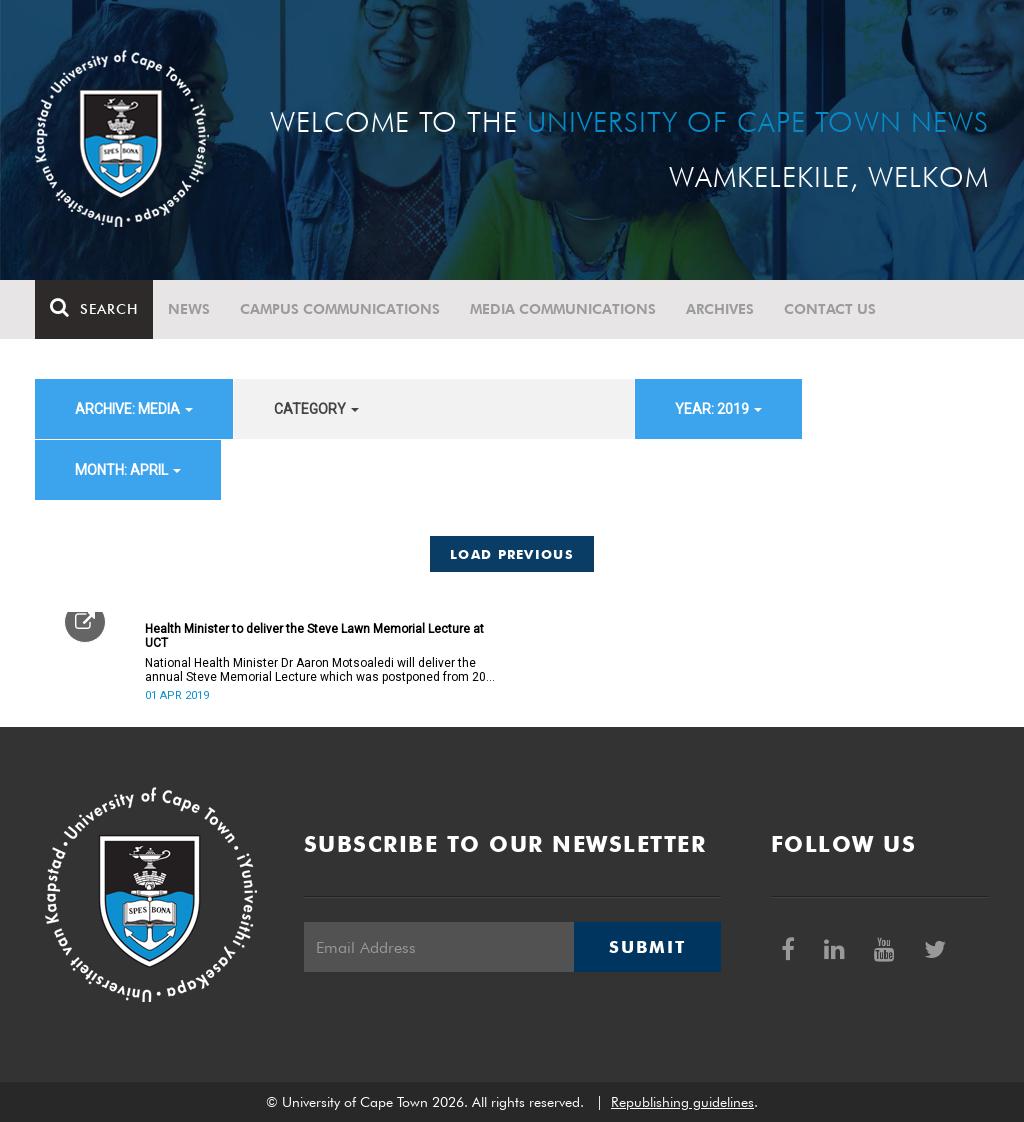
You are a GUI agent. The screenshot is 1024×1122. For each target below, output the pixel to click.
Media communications (563, 309)
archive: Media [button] (134, 409)
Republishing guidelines (682, 1102)
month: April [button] (128, 470)
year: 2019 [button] (718, 409)
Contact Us (830, 309)
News (189, 309)
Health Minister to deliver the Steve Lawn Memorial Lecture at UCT (314, 636)
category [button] (316, 409)
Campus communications (340, 309)
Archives (720, 309)
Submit (647, 947)
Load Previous (512, 554)
